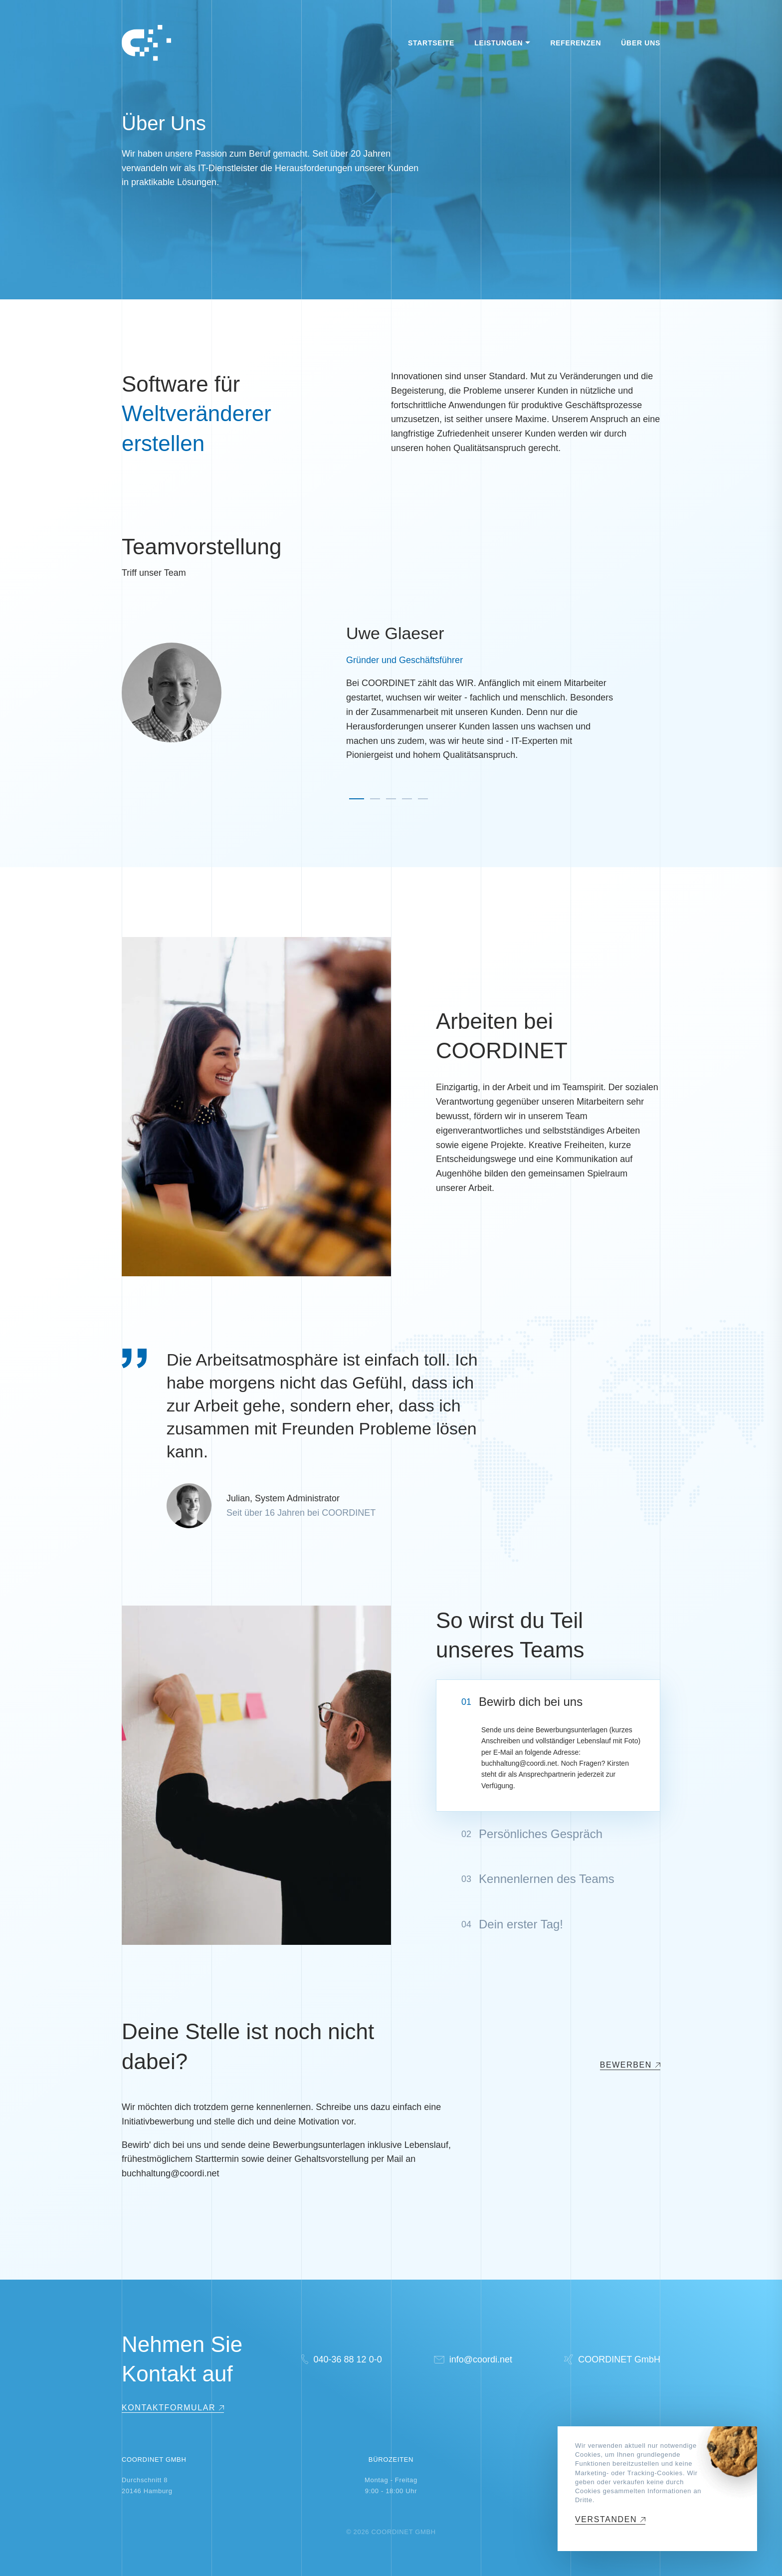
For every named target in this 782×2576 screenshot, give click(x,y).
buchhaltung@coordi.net (519, 1763)
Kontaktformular (168, 2407)
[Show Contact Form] (173, 2408)
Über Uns (640, 43)
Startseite (431, 43)
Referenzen (575, 43)
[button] (356, 798)
